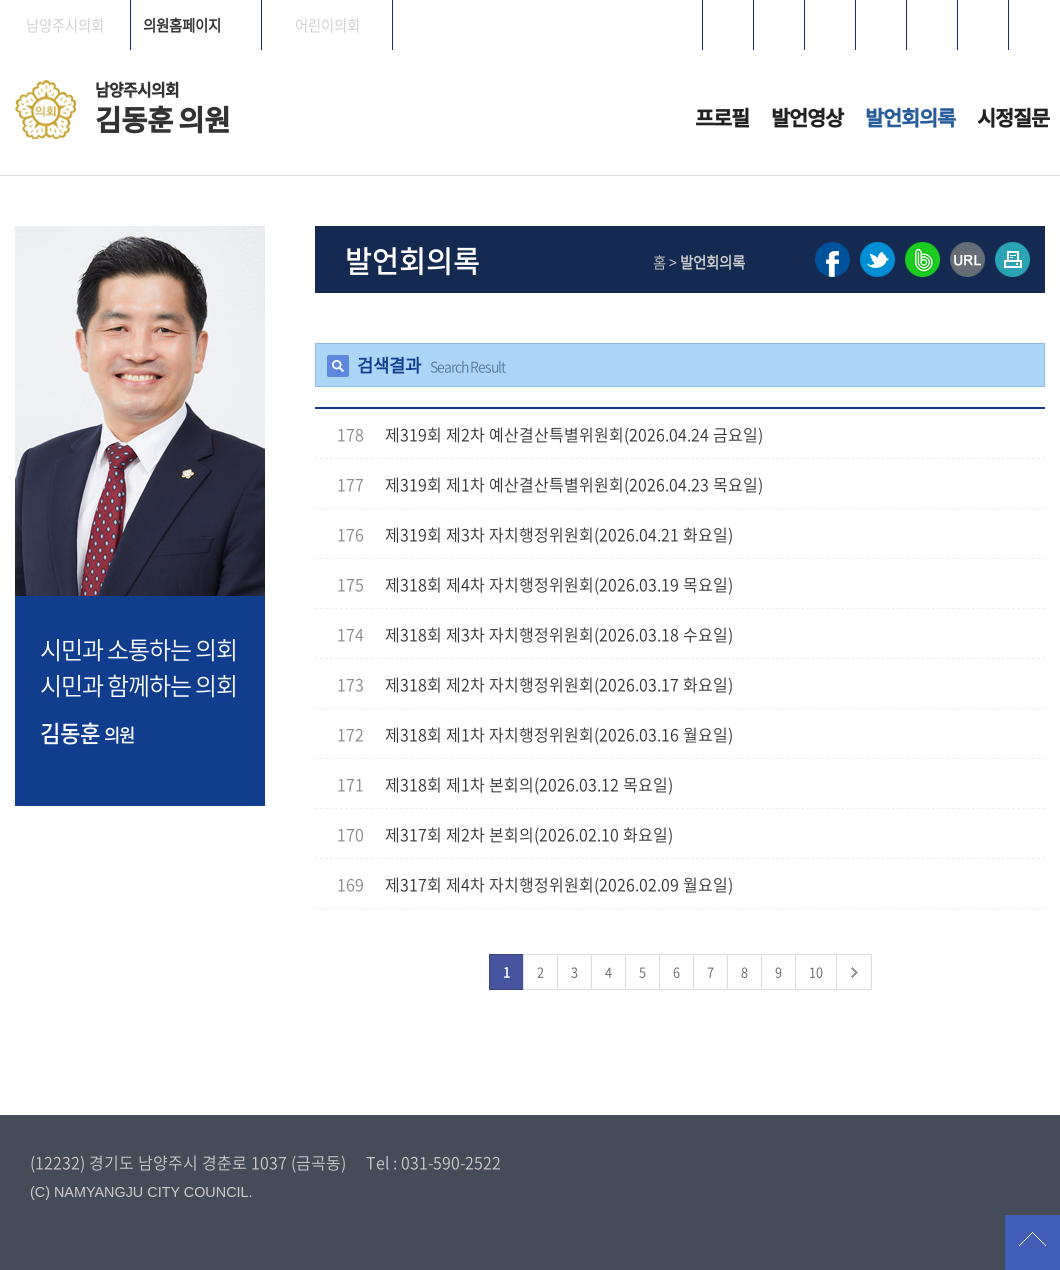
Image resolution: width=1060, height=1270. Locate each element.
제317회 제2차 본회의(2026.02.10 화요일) (529, 834)
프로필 (722, 117)
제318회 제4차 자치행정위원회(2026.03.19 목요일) (559, 584)
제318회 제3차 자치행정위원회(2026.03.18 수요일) (559, 634)
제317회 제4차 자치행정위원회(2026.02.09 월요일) (559, 884)
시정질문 (1013, 117)
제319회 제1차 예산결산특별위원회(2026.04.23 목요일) (574, 484)
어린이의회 (327, 25)
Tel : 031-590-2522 (433, 1162)
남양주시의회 (65, 25)
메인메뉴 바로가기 (530, 1)
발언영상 (807, 117)
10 (816, 971)
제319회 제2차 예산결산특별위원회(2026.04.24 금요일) (574, 434)
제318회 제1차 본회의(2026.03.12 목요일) (529, 784)
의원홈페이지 (182, 25)
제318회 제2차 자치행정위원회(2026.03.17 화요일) (559, 684)
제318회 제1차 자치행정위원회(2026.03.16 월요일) (559, 734)
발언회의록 (910, 117)
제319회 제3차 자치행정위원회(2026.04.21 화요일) (559, 534)
